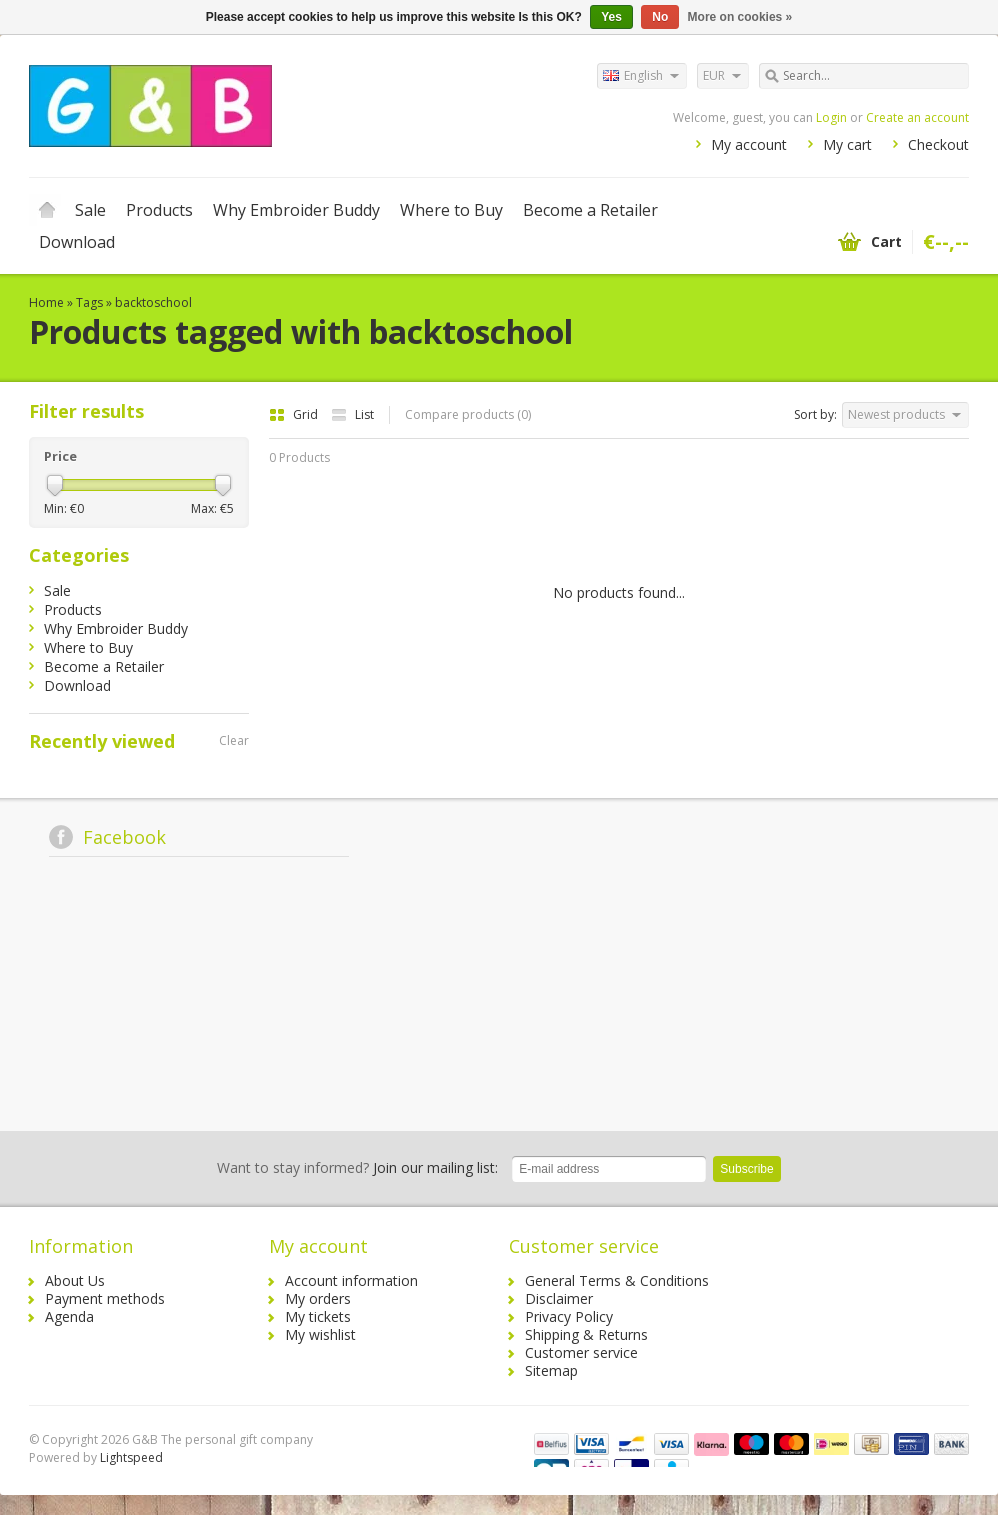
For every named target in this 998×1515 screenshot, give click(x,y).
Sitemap (551, 1370)
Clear (234, 740)
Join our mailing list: (357, 1167)
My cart (847, 144)
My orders (318, 1298)
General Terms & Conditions (617, 1280)
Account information (351, 1280)
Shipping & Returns (586, 1334)
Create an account (917, 117)
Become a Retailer (590, 210)
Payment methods (105, 1298)
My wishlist (320, 1334)
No (660, 17)
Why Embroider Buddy (296, 210)
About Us (75, 1280)
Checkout (938, 144)
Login (831, 117)
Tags (89, 302)
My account (749, 144)
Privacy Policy (569, 1316)
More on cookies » (740, 17)
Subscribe (746, 1169)
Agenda (69, 1316)
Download (77, 242)
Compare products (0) (468, 414)
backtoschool (153, 302)
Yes (611, 17)
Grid (295, 414)
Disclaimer (559, 1298)
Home (47, 210)
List (352, 414)
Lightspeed (131, 1457)
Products (159, 210)
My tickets (318, 1316)
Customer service (581, 1352)
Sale (90, 210)
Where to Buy (451, 210)
